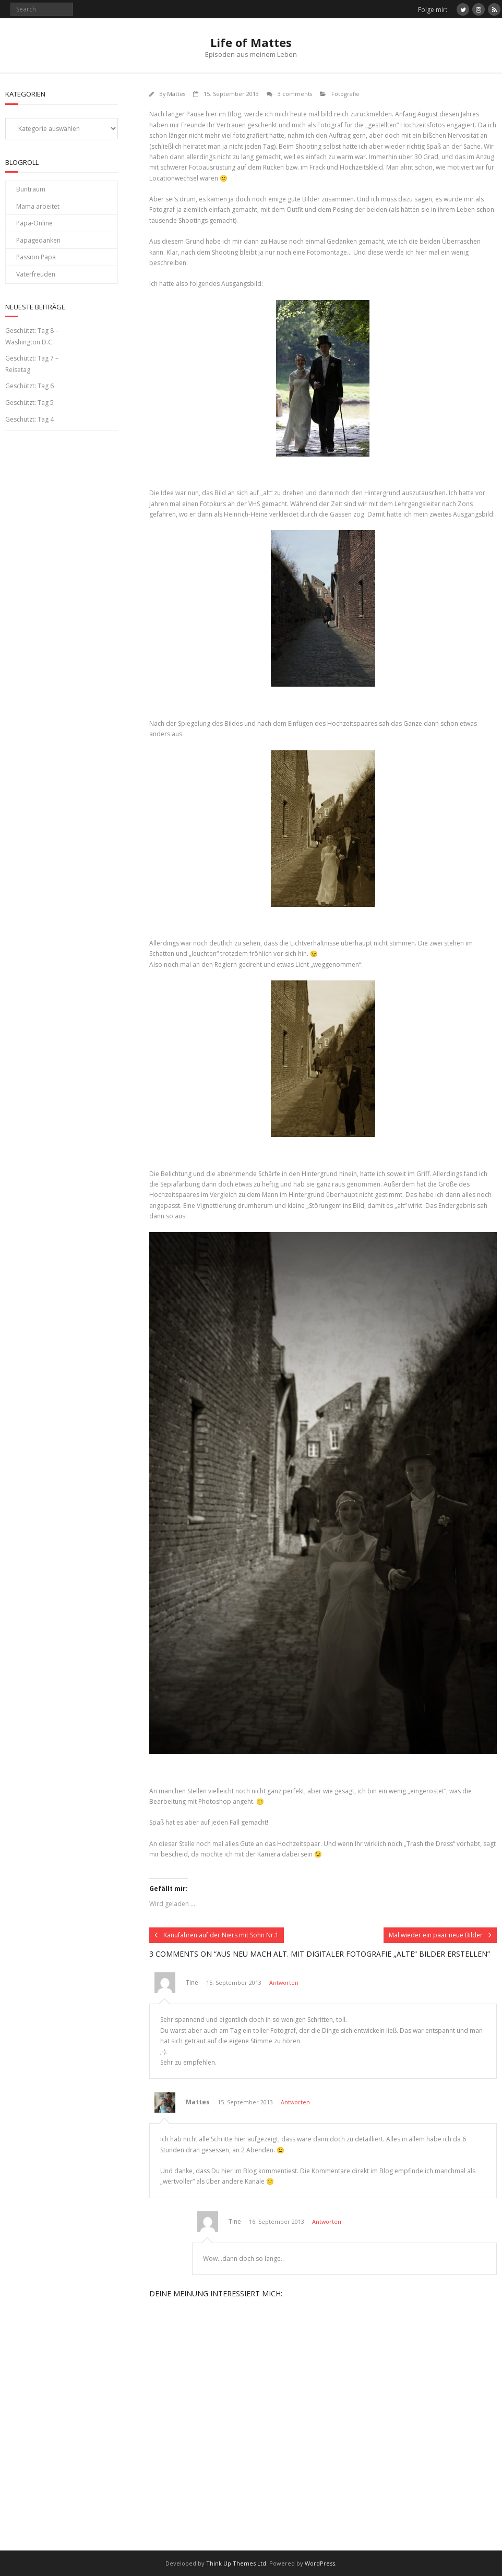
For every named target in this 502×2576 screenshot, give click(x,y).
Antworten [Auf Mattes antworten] (295, 2102)
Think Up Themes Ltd (236, 2563)
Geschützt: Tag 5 (29, 402)
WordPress (320, 2563)
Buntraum (30, 189)
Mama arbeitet (37, 206)
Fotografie (345, 94)
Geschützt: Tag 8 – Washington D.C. (31, 336)
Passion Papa (36, 257)
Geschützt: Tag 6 (29, 385)
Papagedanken (38, 240)
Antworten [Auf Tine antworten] (283, 1982)
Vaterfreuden (35, 274)
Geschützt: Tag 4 (29, 419)
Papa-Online (34, 223)
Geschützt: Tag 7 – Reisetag (31, 364)
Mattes (176, 94)
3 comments (295, 94)
